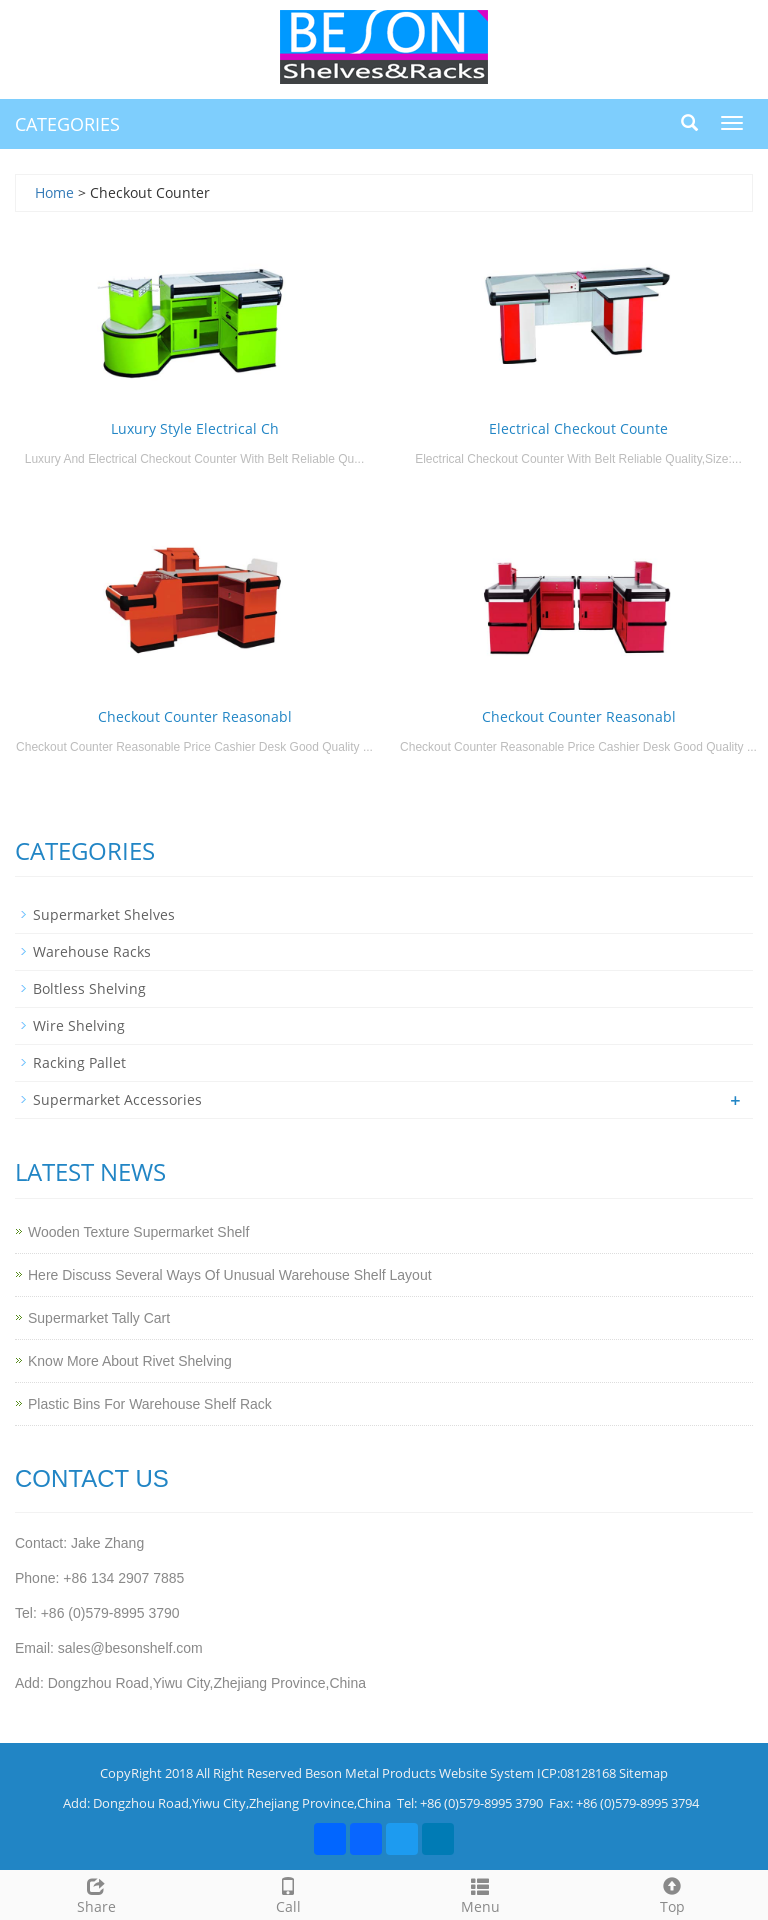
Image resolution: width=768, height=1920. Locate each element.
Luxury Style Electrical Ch (195, 428)
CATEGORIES (67, 124)
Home (54, 192)
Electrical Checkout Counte (578, 428)
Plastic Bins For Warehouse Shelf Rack (150, 1404)
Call (288, 1893)
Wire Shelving (79, 1025)
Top (672, 1893)
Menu (480, 1893)
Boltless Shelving (89, 988)
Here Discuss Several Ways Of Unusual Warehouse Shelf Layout (230, 1275)
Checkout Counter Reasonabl (195, 716)
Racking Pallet (79, 1062)
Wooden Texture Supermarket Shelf (138, 1232)
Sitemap (643, 1773)
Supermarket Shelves (104, 914)
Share (96, 1893)
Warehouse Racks (92, 951)
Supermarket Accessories (117, 1099)
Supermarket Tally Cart (99, 1318)
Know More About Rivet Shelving (130, 1361)
